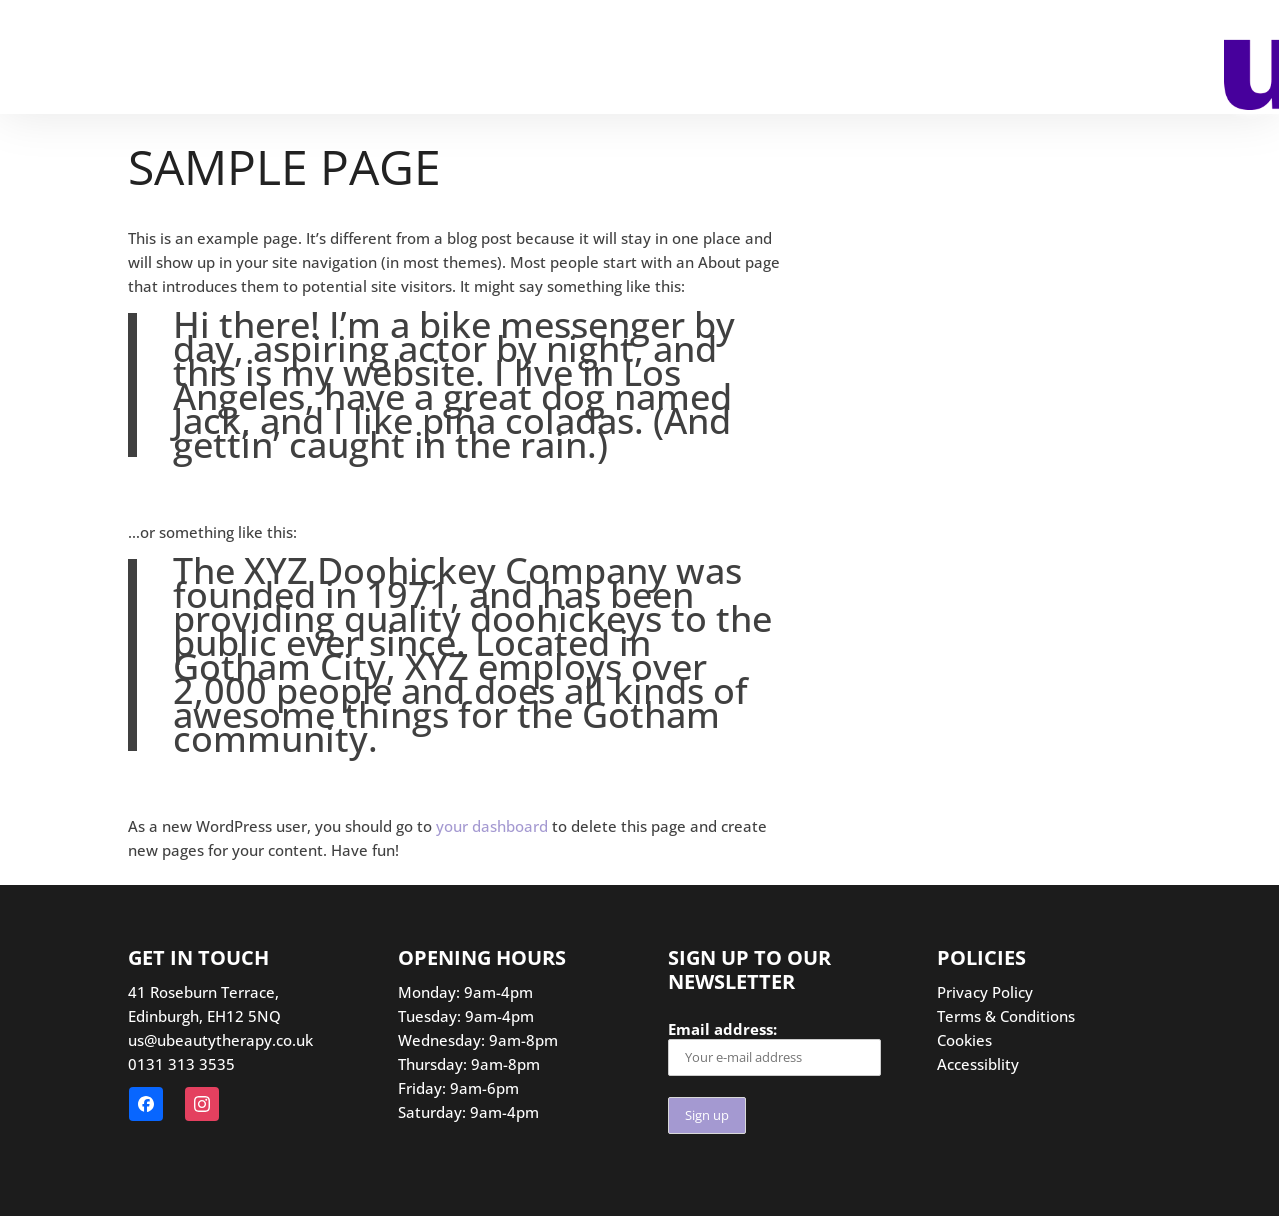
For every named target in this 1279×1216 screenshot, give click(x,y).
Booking (87, 59)
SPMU (352, 59)
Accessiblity (978, 1064)
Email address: (775, 1047)
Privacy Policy (985, 992)
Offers (611, 59)
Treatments (219, 59)
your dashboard (492, 826)
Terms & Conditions (1006, 1016)
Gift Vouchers (478, 59)
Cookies (964, 1040)
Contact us (730, 59)
